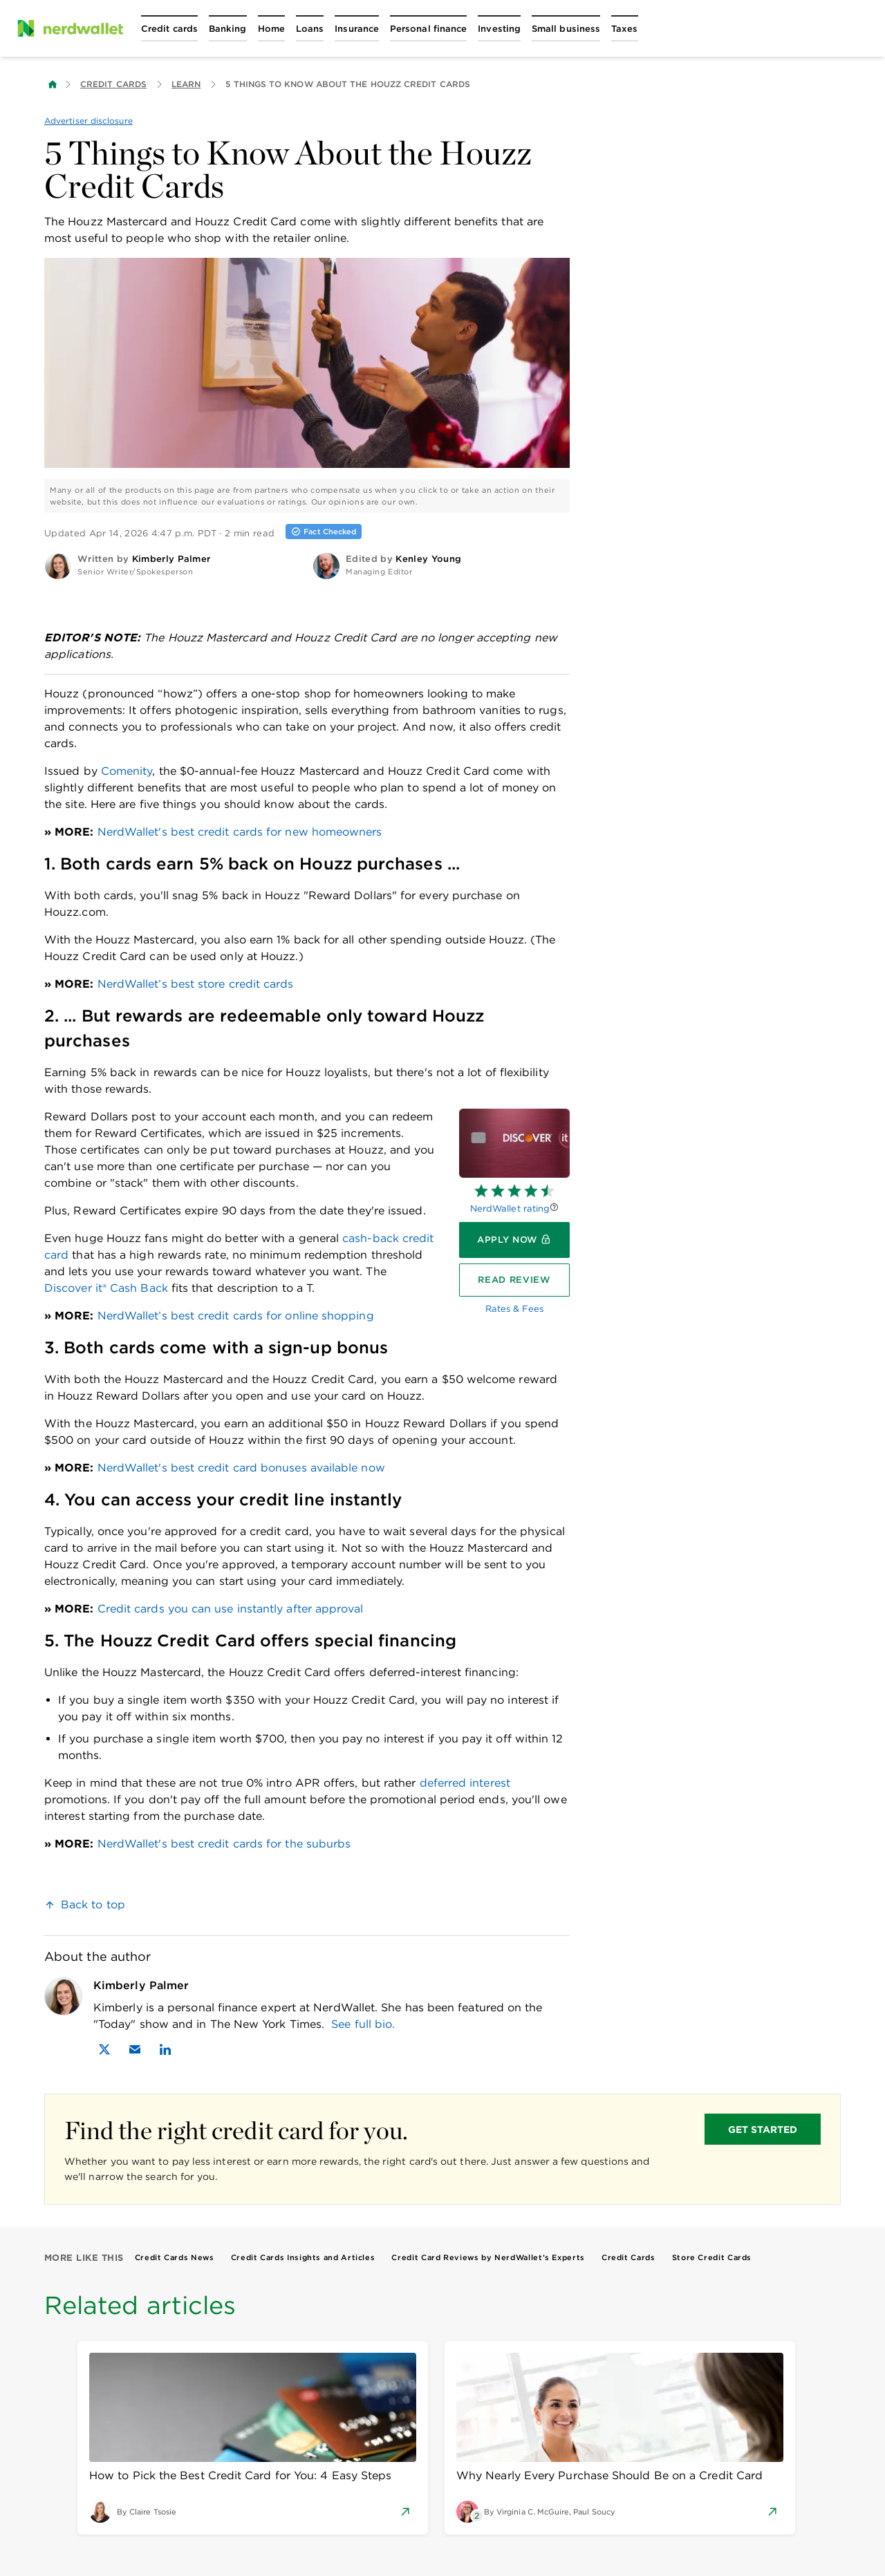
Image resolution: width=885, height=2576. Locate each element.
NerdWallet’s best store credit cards (195, 983)
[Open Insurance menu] (357, 28)
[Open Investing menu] (499, 28)
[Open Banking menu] (228, 28)
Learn (186, 84)
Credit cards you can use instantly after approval (230, 1608)
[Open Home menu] (271, 28)
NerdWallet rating (510, 1208)
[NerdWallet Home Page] (70, 28)
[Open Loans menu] (310, 28)
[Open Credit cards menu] (169, 28)
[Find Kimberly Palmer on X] (104, 2049)
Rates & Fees (514, 1309)
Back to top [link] (93, 1904)
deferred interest (465, 1782)
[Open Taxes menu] (624, 28)
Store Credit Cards (712, 2257)
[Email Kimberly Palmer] (135, 2049)
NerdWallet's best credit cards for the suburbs (224, 1843)
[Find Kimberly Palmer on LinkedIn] (165, 2049)
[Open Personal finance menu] (428, 28)
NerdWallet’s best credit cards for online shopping (235, 1315)
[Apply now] (514, 1240)
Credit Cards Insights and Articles (303, 2257)
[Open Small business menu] (566, 28)
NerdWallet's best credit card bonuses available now (241, 1467)
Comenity (127, 771)
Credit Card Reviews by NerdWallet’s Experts (488, 2257)
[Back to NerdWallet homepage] (52, 84)
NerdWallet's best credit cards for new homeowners (239, 831)
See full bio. (363, 2024)
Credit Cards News (174, 2257)
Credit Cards (113, 84)
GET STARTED (763, 2129)
